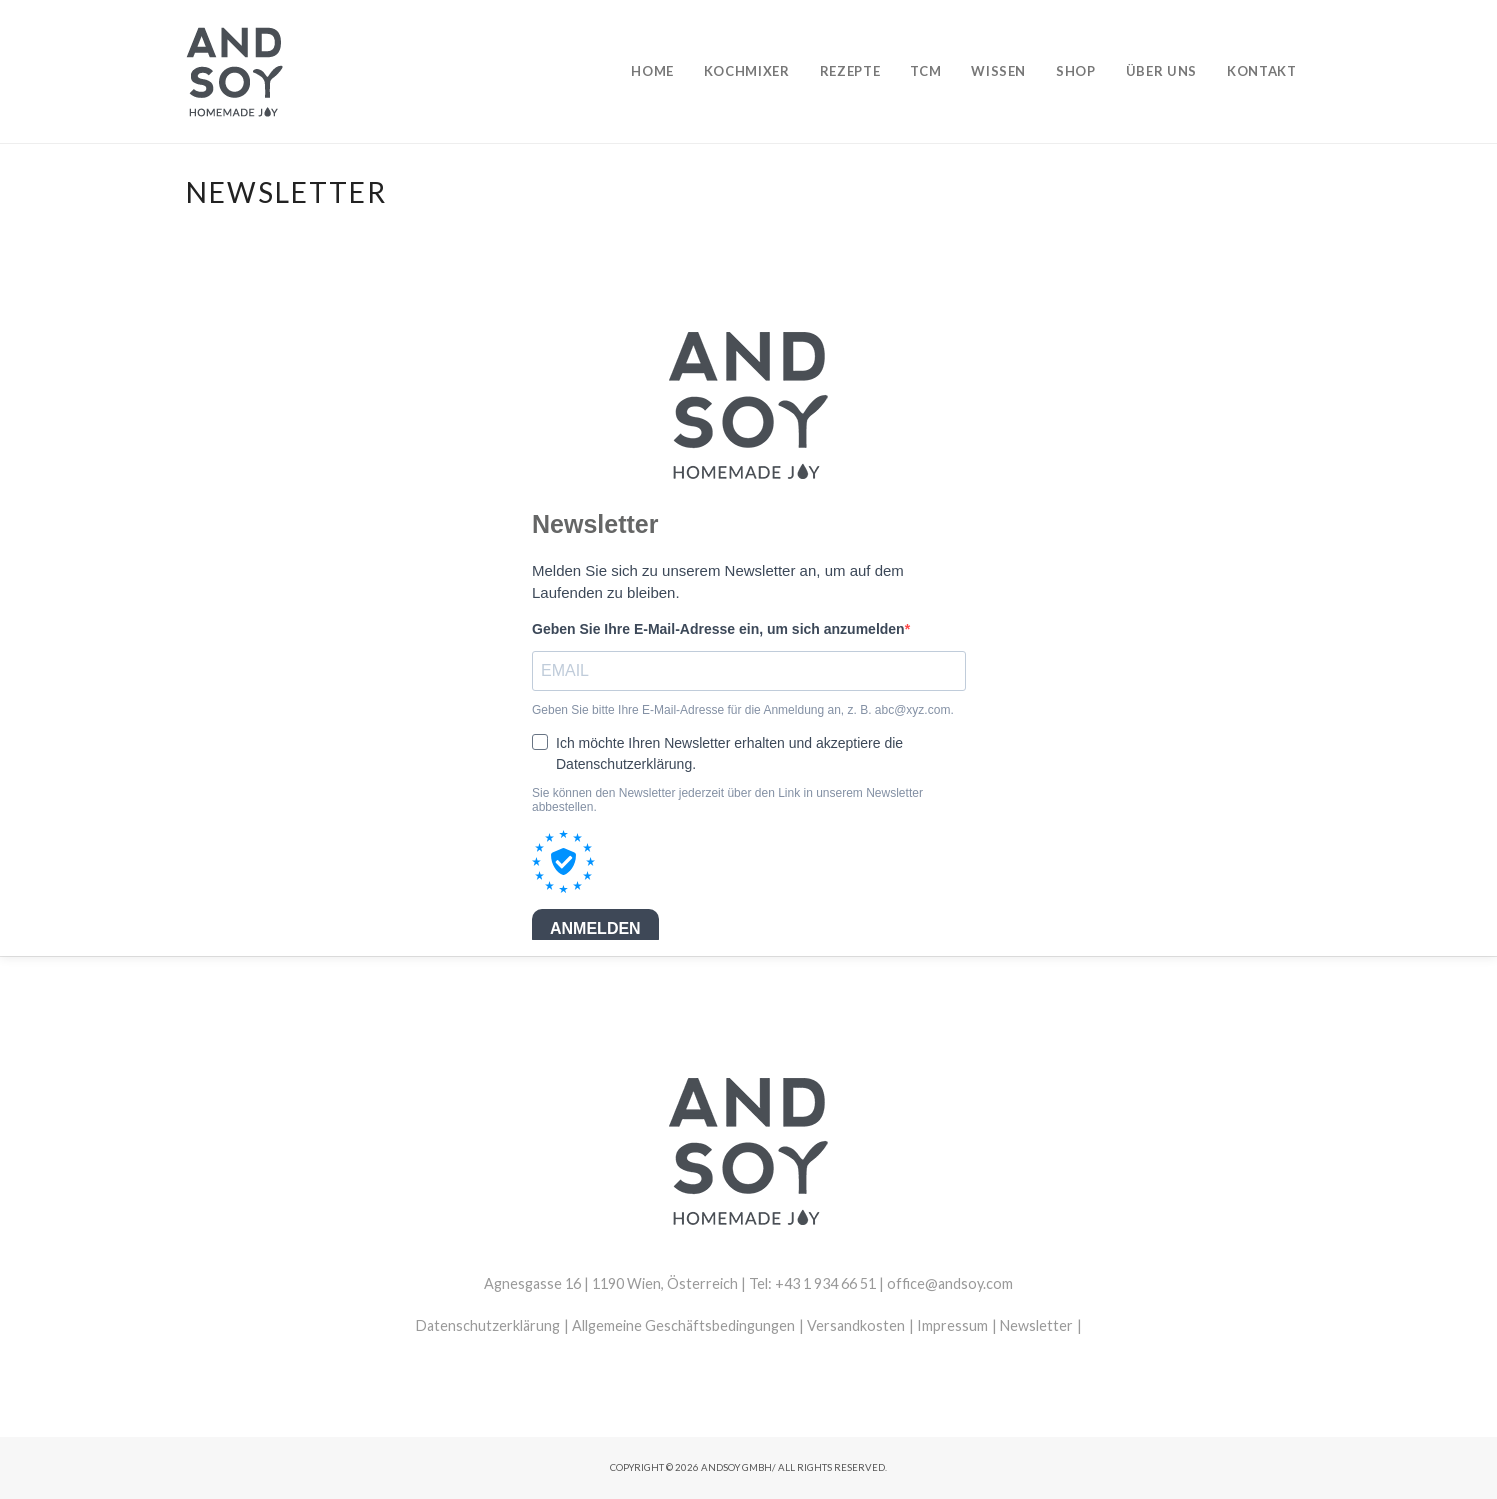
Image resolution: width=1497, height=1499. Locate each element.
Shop (1076, 71)
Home (652, 71)
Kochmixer (747, 71)
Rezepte (850, 71)
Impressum (952, 1325)
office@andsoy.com (950, 1283)
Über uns (1161, 71)
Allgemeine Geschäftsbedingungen (683, 1325)
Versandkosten (856, 1325)
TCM (925, 71)
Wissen (998, 71)
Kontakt (1262, 71)
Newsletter (1036, 1325)
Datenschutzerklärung (488, 1325)
